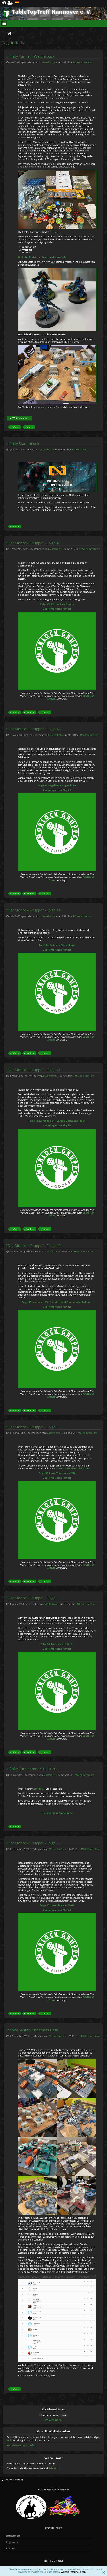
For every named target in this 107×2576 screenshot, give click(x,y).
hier (55, 232)
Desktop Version (12, 2479)
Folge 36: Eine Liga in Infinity (57, 1644)
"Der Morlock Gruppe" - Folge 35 (33, 1843)
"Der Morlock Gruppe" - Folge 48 (33, 728)
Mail (9, 2440)
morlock (30, 712)
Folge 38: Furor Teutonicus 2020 (57, 1473)
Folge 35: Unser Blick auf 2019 (57, 1905)
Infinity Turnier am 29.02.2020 (31, 1768)
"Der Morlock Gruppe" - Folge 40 (33, 1245)
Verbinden (53, 2420)
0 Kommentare (82, 62)
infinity (15, 427)
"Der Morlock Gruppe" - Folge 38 (33, 1426)
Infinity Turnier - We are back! (31, 56)
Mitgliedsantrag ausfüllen (21, 2445)
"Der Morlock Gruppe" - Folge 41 (33, 1069)
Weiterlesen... (19, 418)
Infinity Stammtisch (22, 443)
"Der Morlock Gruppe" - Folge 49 (33, 542)
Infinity (39, 1788)
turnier (29, 427)
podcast (45, 712)
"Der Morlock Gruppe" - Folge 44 (33, 910)
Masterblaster (48, 62)
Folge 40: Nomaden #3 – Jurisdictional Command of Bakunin (57, 1302)
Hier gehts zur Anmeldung (57, 1813)
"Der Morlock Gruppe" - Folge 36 (33, 1597)
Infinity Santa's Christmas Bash (32, 2030)
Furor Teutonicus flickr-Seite (73, 1468)
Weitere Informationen (73, 2571)
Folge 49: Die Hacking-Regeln (57, 604)
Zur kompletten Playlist (57, 608)
